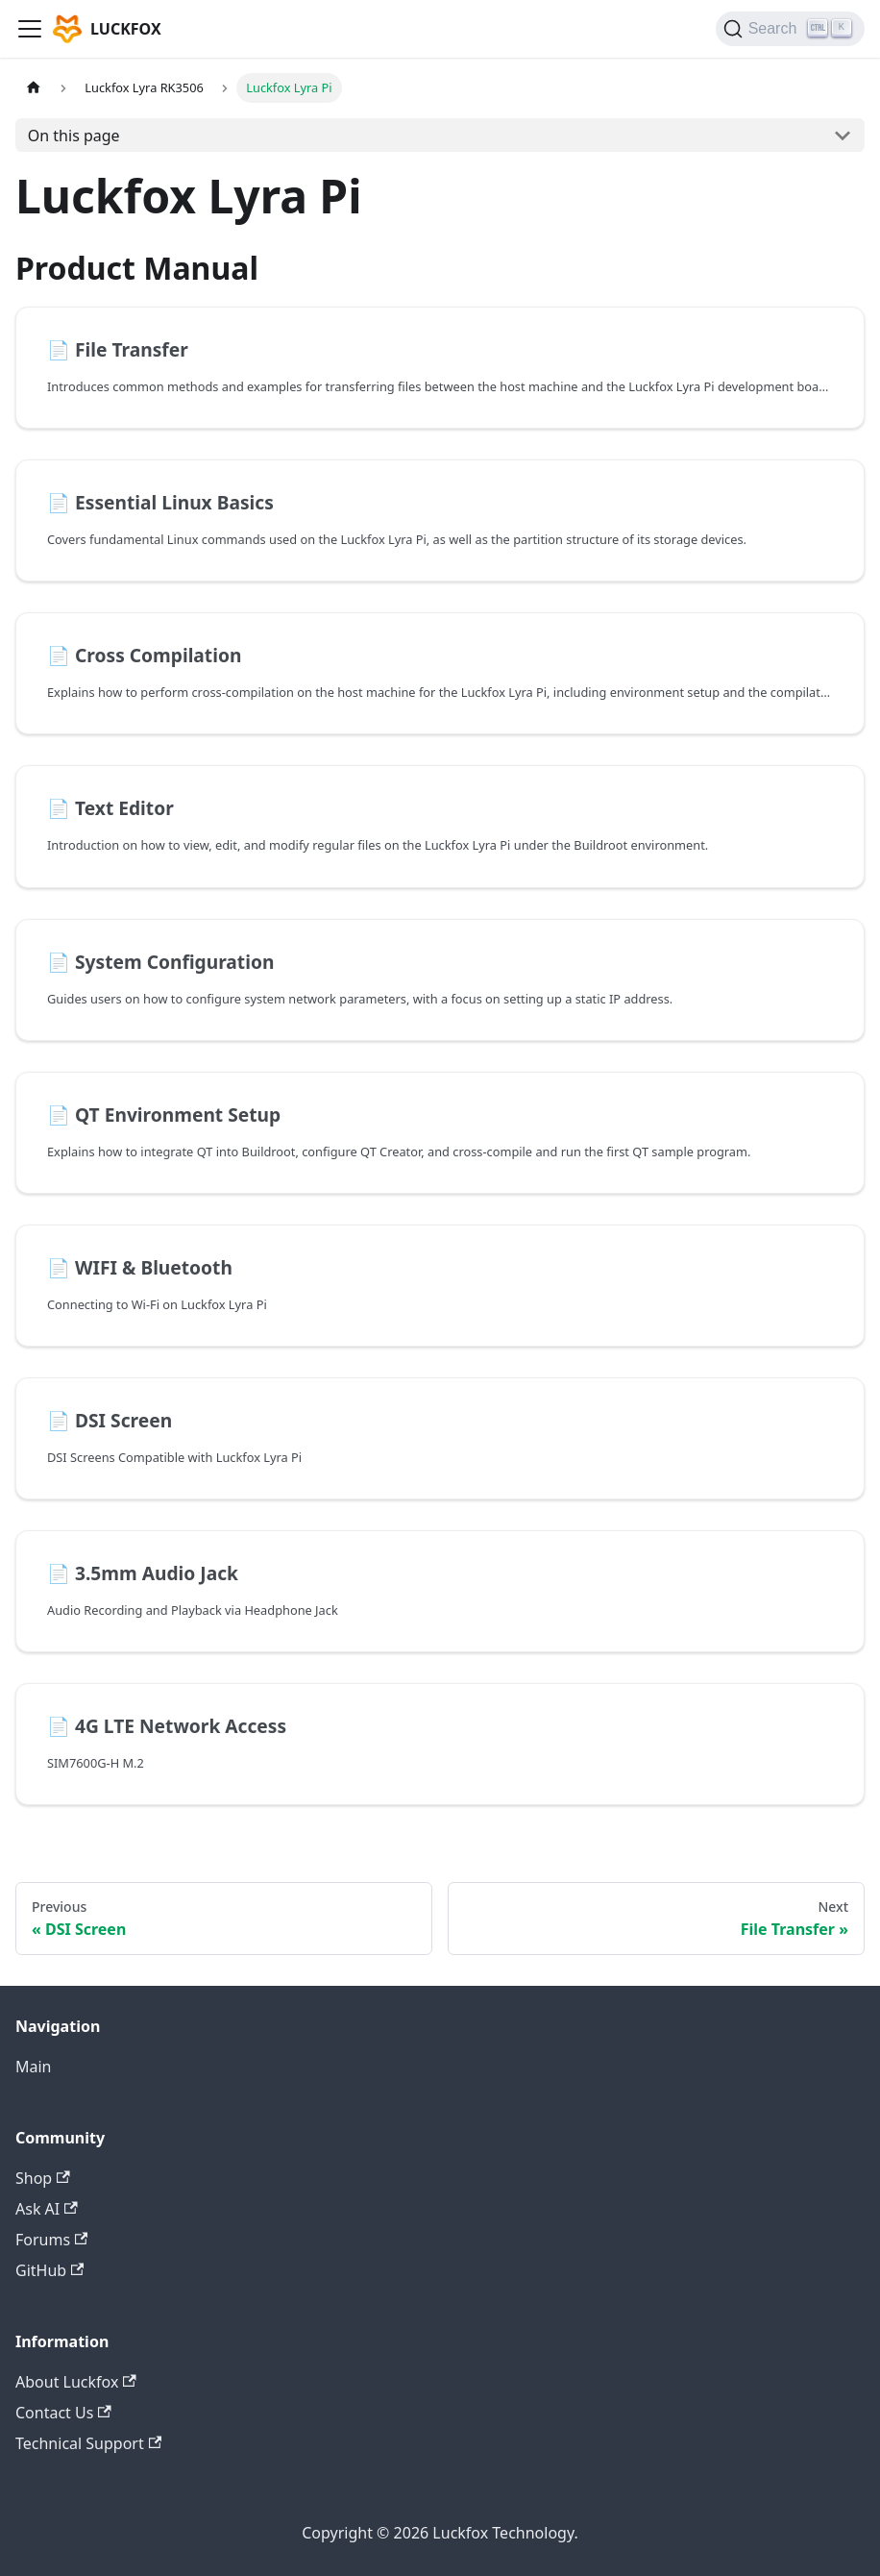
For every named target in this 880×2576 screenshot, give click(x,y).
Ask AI (46, 2208)
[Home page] (33, 88)
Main (33, 2066)
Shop (42, 2178)
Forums (51, 2239)
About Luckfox (75, 2381)
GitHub (49, 2270)
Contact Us (63, 2412)
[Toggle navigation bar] (29, 28)
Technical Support (88, 2443)
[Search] (790, 29)
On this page (74, 135)
